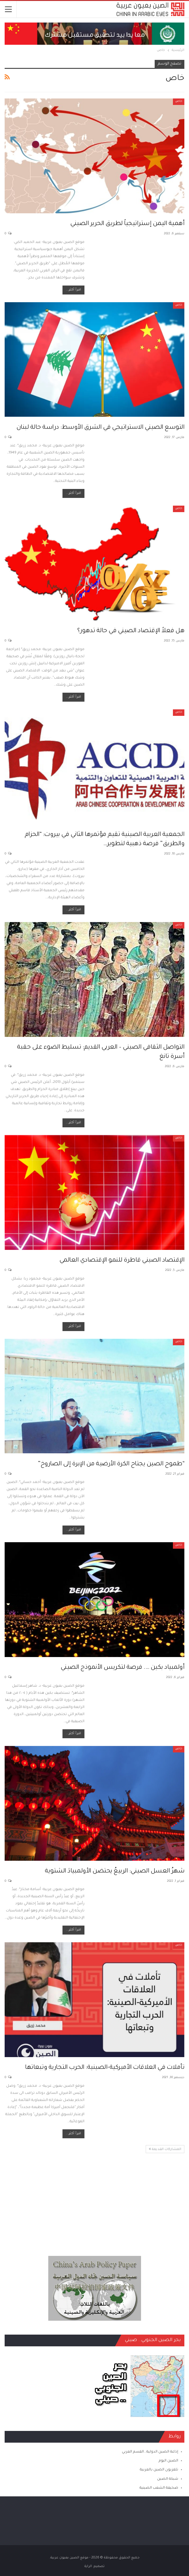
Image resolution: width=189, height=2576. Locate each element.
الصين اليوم (168, 2461)
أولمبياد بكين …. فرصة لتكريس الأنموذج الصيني (123, 1667)
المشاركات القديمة (165, 2149)
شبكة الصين (167, 2479)
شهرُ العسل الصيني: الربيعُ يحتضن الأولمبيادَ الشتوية (114, 1871)
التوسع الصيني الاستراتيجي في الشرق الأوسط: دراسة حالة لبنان (100, 427)
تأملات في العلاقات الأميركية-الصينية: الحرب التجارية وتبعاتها (104, 2068)
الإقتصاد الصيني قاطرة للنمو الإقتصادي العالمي (122, 1260)
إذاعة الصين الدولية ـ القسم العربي (150, 2452)
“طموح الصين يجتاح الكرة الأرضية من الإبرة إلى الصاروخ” (111, 1464)
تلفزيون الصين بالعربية (159, 2470)
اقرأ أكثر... (73, 290)
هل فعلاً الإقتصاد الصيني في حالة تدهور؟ (130, 631)
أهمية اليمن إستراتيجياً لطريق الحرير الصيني (127, 224)
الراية (88, 2566)
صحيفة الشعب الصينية (159, 2488)
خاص (178, 101)
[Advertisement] (94, 2197)
